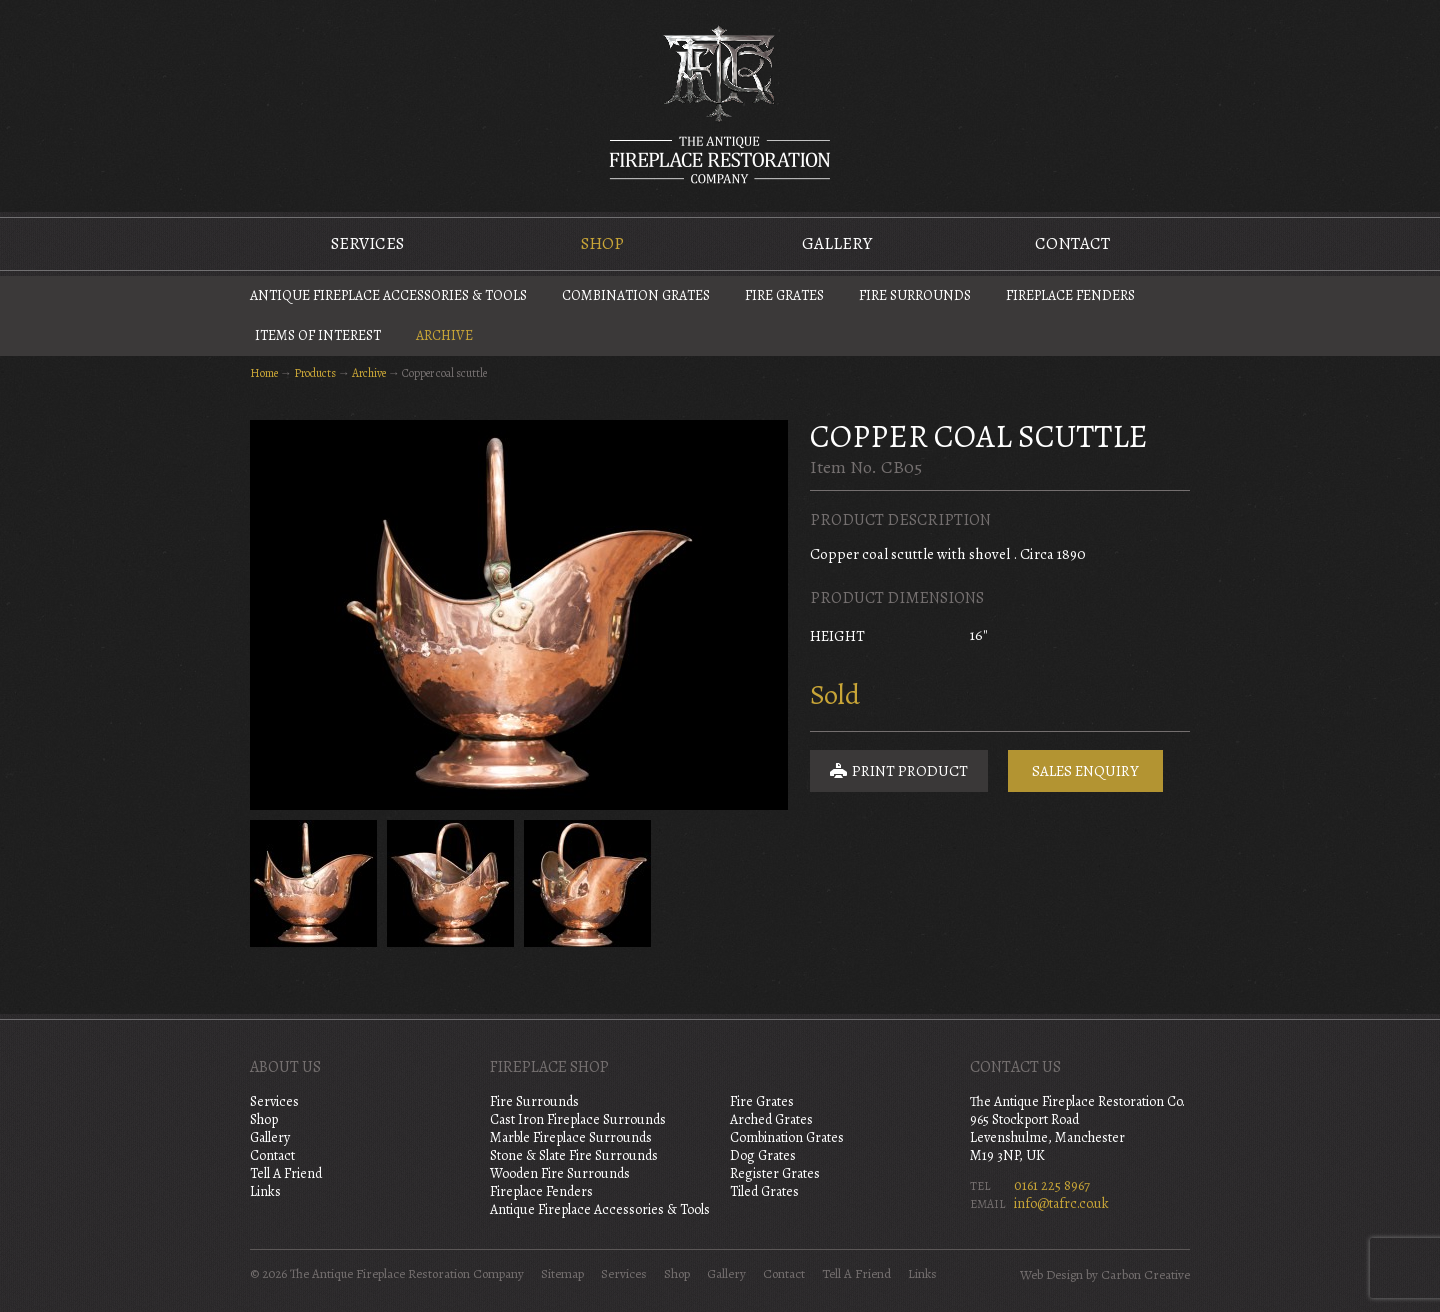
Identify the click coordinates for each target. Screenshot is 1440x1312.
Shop (602, 243)
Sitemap (562, 1274)
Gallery (837, 243)
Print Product (899, 771)
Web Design (1051, 1275)
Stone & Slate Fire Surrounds (574, 1155)
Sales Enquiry (1085, 771)
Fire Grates (784, 295)
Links (265, 1191)
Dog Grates (763, 1155)
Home (264, 373)
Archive (444, 335)
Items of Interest (318, 335)
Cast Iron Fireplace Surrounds (578, 1119)
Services (367, 243)
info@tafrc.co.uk (1061, 1203)
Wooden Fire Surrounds (560, 1173)
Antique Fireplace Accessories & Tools (388, 295)
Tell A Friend (286, 1173)
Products (315, 373)
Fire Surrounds (915, 295)
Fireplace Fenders (1070, 295)
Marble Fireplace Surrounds (571, 1137)
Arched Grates (771, 1119)
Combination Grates (636, 295)
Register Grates (775, 1173)
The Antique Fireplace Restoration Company (720, 104)
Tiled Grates (764, 1191)
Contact (1072, 243)
